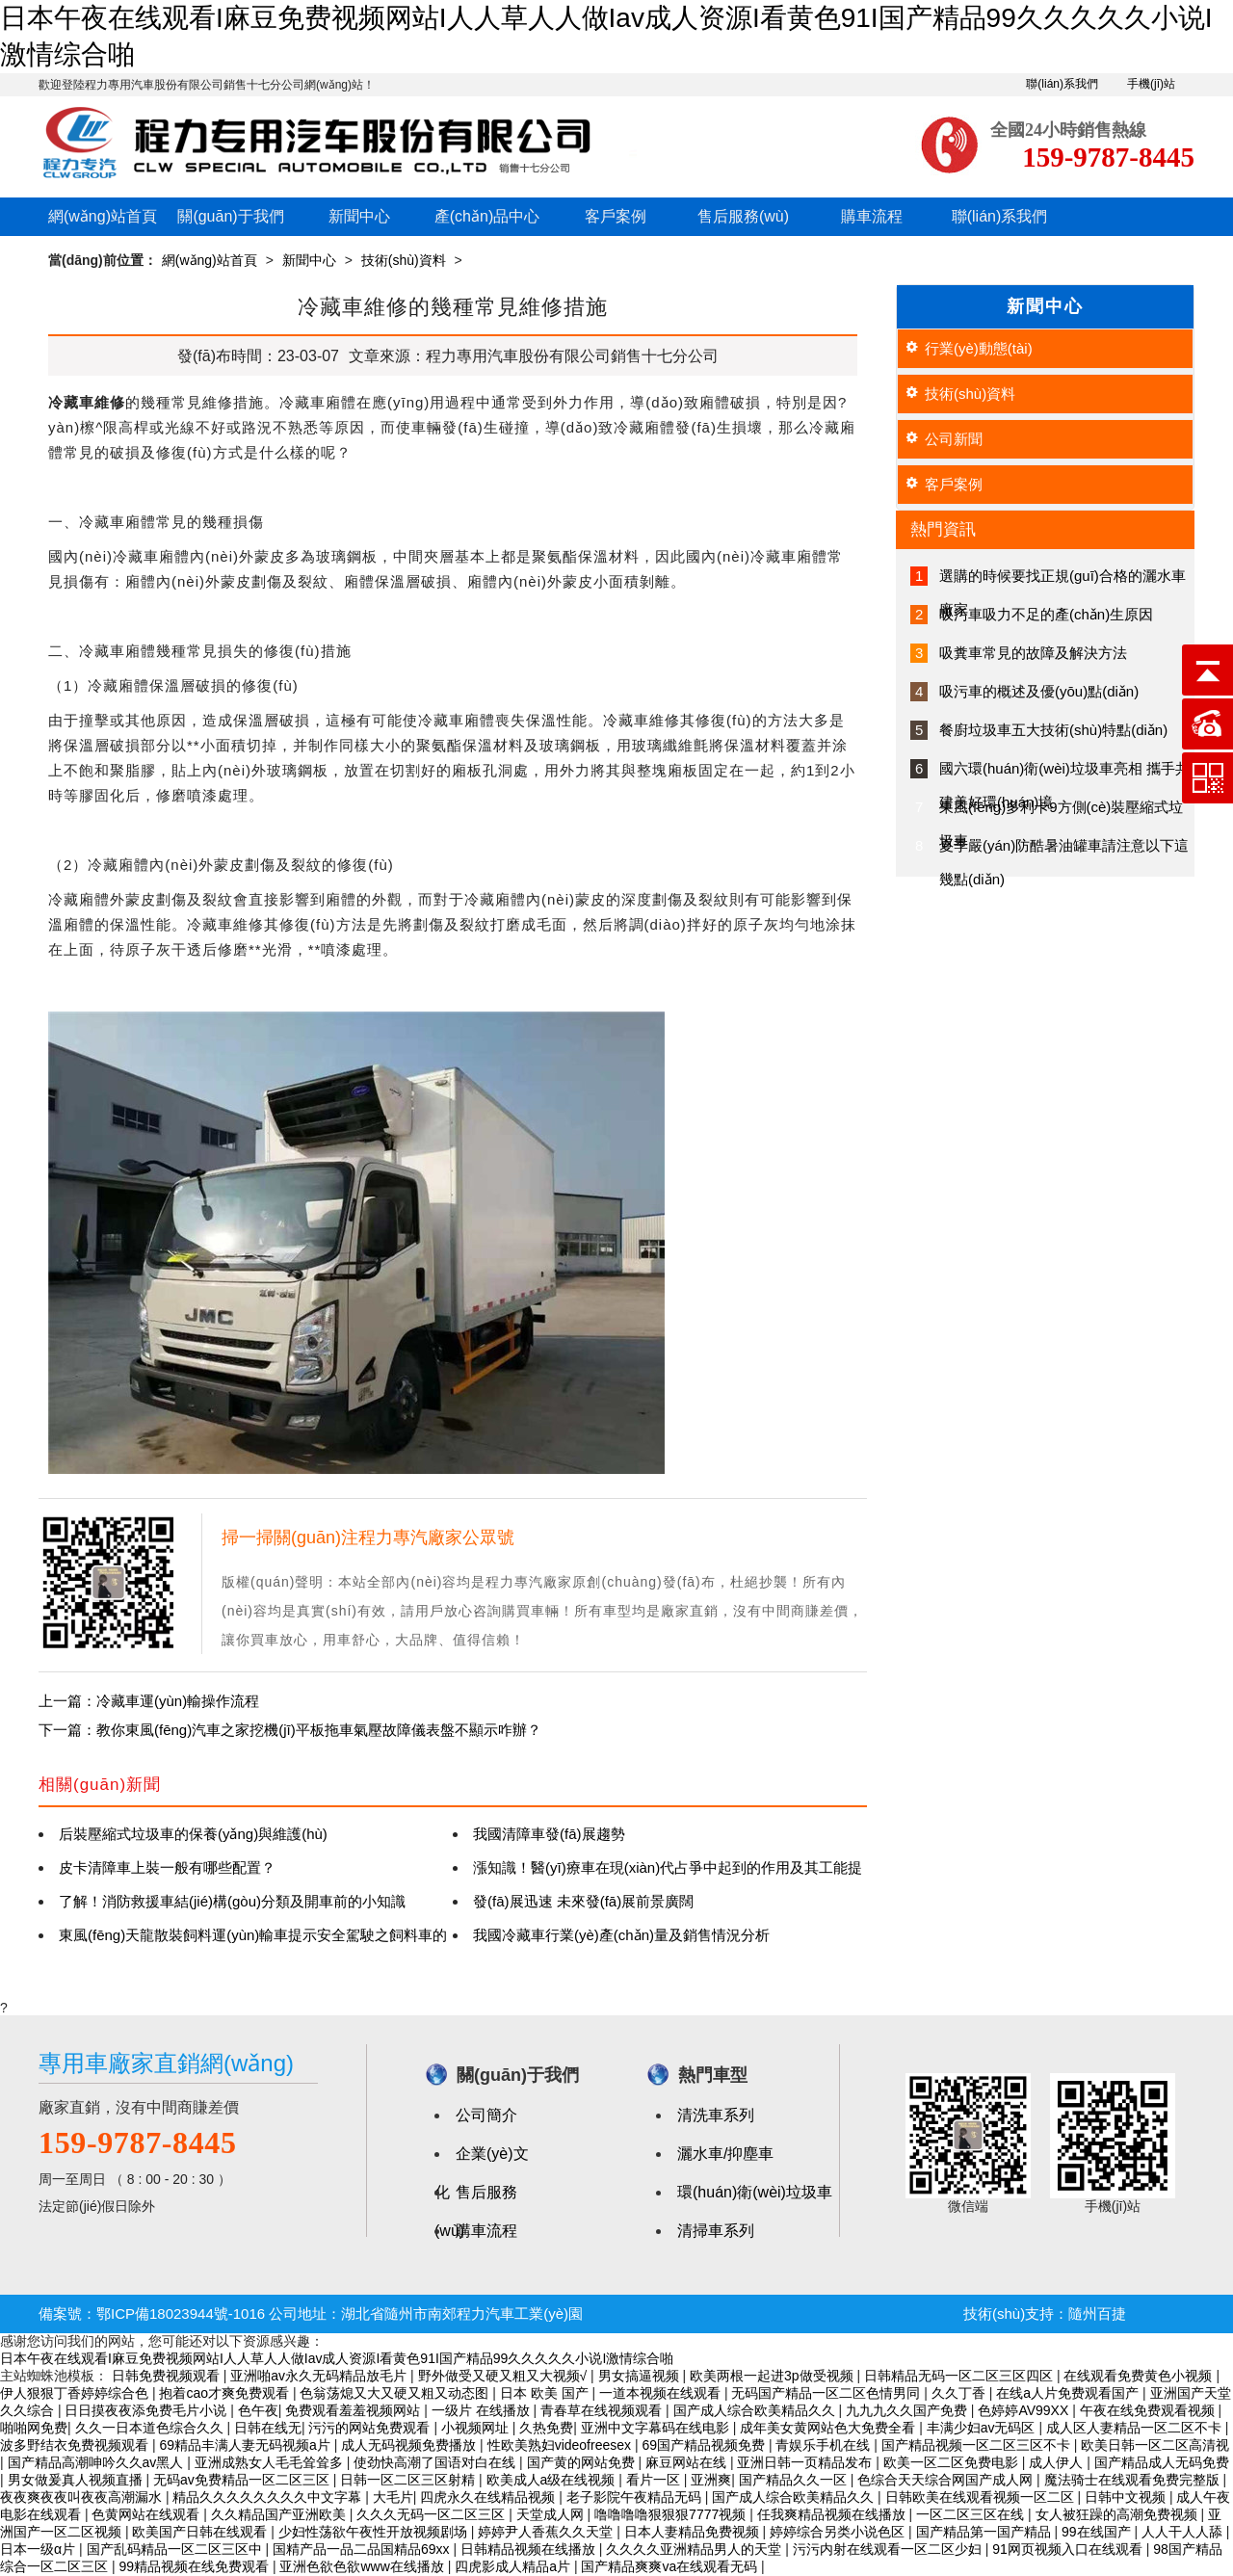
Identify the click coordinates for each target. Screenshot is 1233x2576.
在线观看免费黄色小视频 (1139, 2375)
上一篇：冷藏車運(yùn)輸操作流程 (149, 1701)
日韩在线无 (268, 2427)
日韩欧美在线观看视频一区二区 (981, 2497)
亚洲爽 (711, 2479)
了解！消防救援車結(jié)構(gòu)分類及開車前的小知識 (232, 1901)
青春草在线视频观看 (603, 2410)
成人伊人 (1058, 2462)
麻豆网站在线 (687, 2462)
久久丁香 (960, 2393)
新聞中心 (359, 216)
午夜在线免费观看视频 (1149, 2410)
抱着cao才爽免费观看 (225, 2393)
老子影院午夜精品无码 (635, 2497)
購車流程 (872, 216)
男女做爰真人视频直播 (77, 2479)
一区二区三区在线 (972, 2514)
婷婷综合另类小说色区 (839, 2531)
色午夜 (258, 2410)
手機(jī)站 (1151, 84)
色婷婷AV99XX (1025, 2410)
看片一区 (655, 2479)
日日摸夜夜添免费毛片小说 (147, 2410)
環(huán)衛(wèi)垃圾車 (754, 2192)
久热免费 (546, 2427)
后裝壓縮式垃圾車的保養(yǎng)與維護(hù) (193, 1834)
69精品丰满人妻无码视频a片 (246, 2445)
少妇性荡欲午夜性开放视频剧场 (374, 2531)
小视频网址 (476, 2427)
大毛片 (393, 2497)
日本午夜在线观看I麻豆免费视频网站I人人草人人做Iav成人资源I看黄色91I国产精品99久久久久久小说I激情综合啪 (336, 2358)
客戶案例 (615, 216)
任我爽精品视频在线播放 (833, 2514)
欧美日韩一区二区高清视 (1155, 2445)
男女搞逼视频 (640, 2375)
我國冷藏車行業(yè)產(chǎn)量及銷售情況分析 (621, 1935)
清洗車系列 (715, 2115)
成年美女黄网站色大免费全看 (829, 2427)
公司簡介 (486, 2115)
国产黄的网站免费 (583, 2462)
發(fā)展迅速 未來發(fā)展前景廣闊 (583, 1901)
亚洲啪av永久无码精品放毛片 (320, 2375)
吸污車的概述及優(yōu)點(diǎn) (1039, 691)
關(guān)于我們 (230, 216)
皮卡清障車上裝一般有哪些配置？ (167, 1867)
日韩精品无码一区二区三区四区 (960, 2375)
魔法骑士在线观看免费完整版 (1133, 2479)
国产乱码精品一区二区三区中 (176, 2549)
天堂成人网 (552, 2514)
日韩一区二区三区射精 (409, 2479)
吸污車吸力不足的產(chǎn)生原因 (1046, 614)
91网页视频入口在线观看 (1068, 2549)
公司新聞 (954, 439)
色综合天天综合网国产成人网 (946, 2479)
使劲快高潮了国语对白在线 (436, 2462)
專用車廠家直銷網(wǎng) (166, 2063)
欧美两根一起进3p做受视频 (773, 2375)
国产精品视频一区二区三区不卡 (977, 2445)
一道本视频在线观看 (661, 2393)
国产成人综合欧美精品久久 (756, 2410)
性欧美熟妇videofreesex (561, 2445)
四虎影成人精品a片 (514, 2566)
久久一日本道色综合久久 (151, 2427)
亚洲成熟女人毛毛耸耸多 (271, 2462)
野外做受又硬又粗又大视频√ (504, 2375)
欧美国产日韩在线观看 (201, 2531)
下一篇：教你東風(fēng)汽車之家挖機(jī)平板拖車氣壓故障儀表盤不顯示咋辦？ (290, 1730)
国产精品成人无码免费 (1161, 2462)
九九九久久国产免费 (908, 2410)
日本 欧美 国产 (546, 2393)
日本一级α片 (39, 2549)
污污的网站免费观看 (370, 2427)
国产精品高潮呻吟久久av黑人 (98, 2462)
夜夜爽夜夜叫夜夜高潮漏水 (83, 2497)
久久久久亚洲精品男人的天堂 (695, 2549)
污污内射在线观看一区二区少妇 (889, 2549)
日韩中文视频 (1127, 2497)
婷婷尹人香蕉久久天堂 (547, 2531)
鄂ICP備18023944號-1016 (180, 2313)
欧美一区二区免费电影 (952, 2462)
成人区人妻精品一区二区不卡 (1135, 2427)
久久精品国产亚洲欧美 (280, 2514)
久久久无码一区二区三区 (432, 2514)
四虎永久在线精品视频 (489, 2497)
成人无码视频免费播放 (410, 2445)
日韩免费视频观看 (167, 2375)
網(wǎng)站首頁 (102, 216)
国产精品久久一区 (795, 2479)
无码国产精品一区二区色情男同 (827, 2393)
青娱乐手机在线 (824, 2445)
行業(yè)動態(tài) (979, 348)
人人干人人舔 (1183, 2531)
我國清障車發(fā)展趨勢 (549, 1834)
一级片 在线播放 (483, 2410)
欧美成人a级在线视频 (552, 2479)
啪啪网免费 (33, 2427)
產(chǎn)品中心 (486, 216)
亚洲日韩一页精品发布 (806, 2462)
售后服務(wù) (743, 216)
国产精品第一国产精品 (985, 2531)
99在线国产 (1098, 2531)
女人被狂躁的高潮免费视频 (1118, 2514)
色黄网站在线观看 (147, 2514)
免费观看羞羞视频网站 (354, 2410)
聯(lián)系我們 (1062, 84)
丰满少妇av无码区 (983, 2427)
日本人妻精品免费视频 (693, 2531)
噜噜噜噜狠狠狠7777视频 (671, 2514)
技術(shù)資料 (403, 260)
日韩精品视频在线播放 (529, 2549)
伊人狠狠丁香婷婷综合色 (76, 2393)
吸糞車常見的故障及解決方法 (1033, 652)
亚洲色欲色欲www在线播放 (363, 2566)
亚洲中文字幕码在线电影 (657, 2427)
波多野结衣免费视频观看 (76, 2445)
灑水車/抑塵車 (725, 2153)
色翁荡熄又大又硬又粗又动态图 (396, 2393)
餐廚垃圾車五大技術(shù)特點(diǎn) (1053, 730)
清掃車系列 (715, 2230)
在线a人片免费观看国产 (1069, 2393)
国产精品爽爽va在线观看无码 (671, 2566)
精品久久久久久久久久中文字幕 (268, 2497)
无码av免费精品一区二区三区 (243, 2479)
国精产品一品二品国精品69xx (363, 2549)
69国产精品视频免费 (705, 2445)
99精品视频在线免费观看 (195, 2566)
